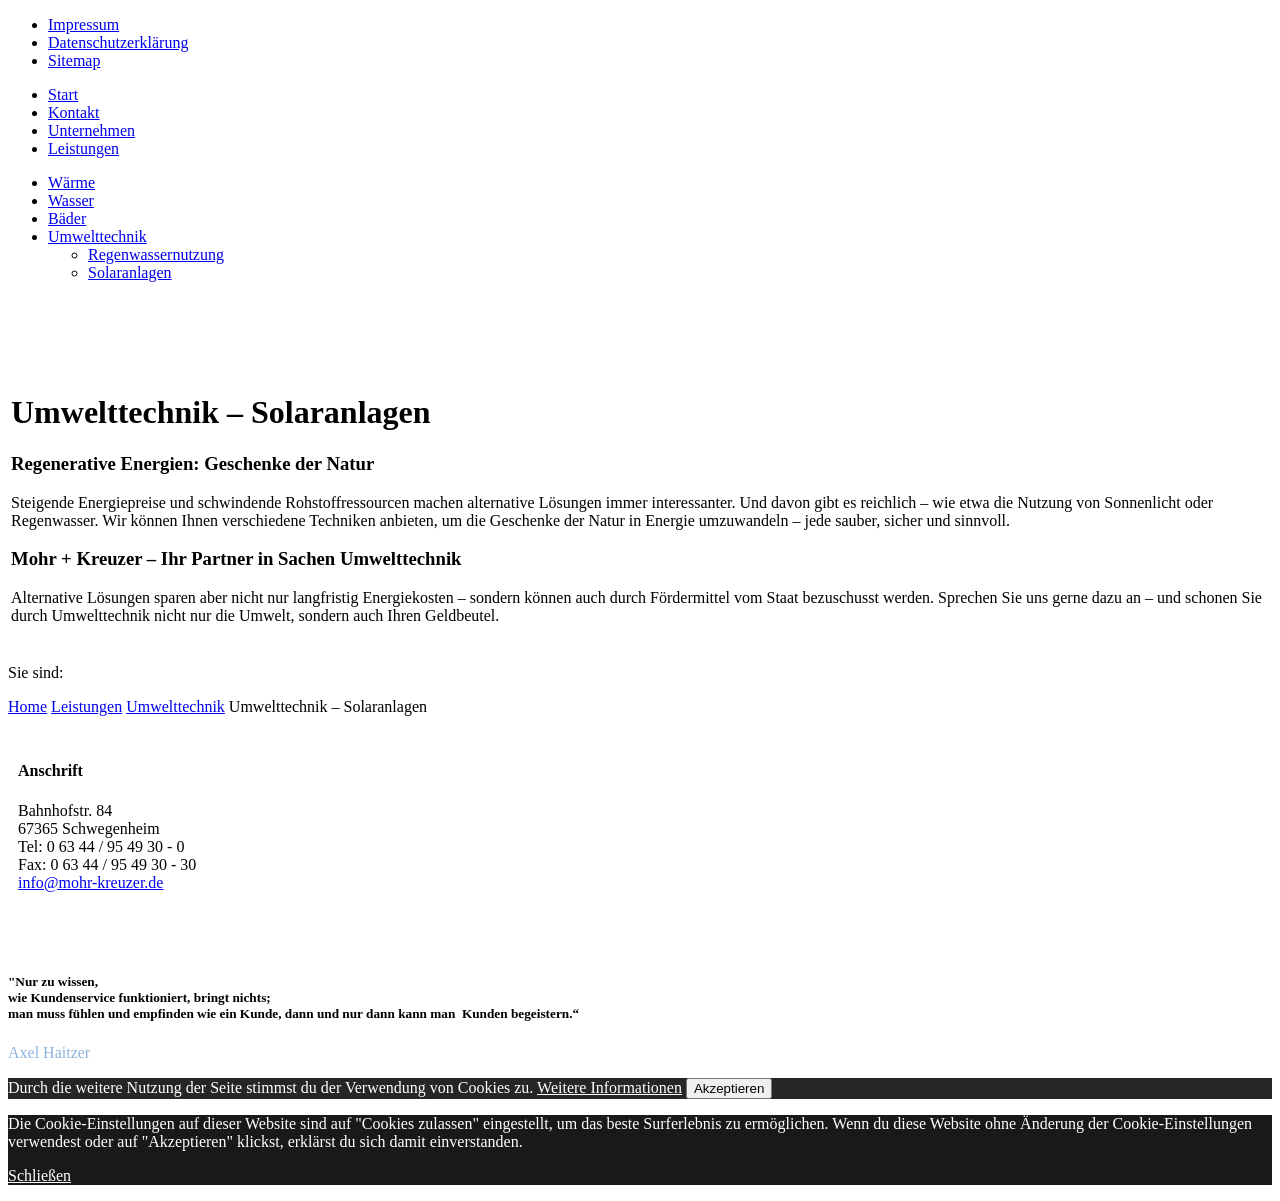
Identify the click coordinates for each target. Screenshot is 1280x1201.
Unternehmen (91, 130)
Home (27, 706)
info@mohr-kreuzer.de (90, 882)
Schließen (39, 1175)
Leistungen (83, 148)
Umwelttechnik (97, 236)
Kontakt (74, 112)
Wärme (71, 182)
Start (63, 94)
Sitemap (74, 60)
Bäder (67, 218)
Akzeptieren (729, 1088)
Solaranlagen (130, 272)
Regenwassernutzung (156, 254)
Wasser (71, 200)
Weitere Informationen (609, 1087)
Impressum (83, 24)
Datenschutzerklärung (118, 42)
